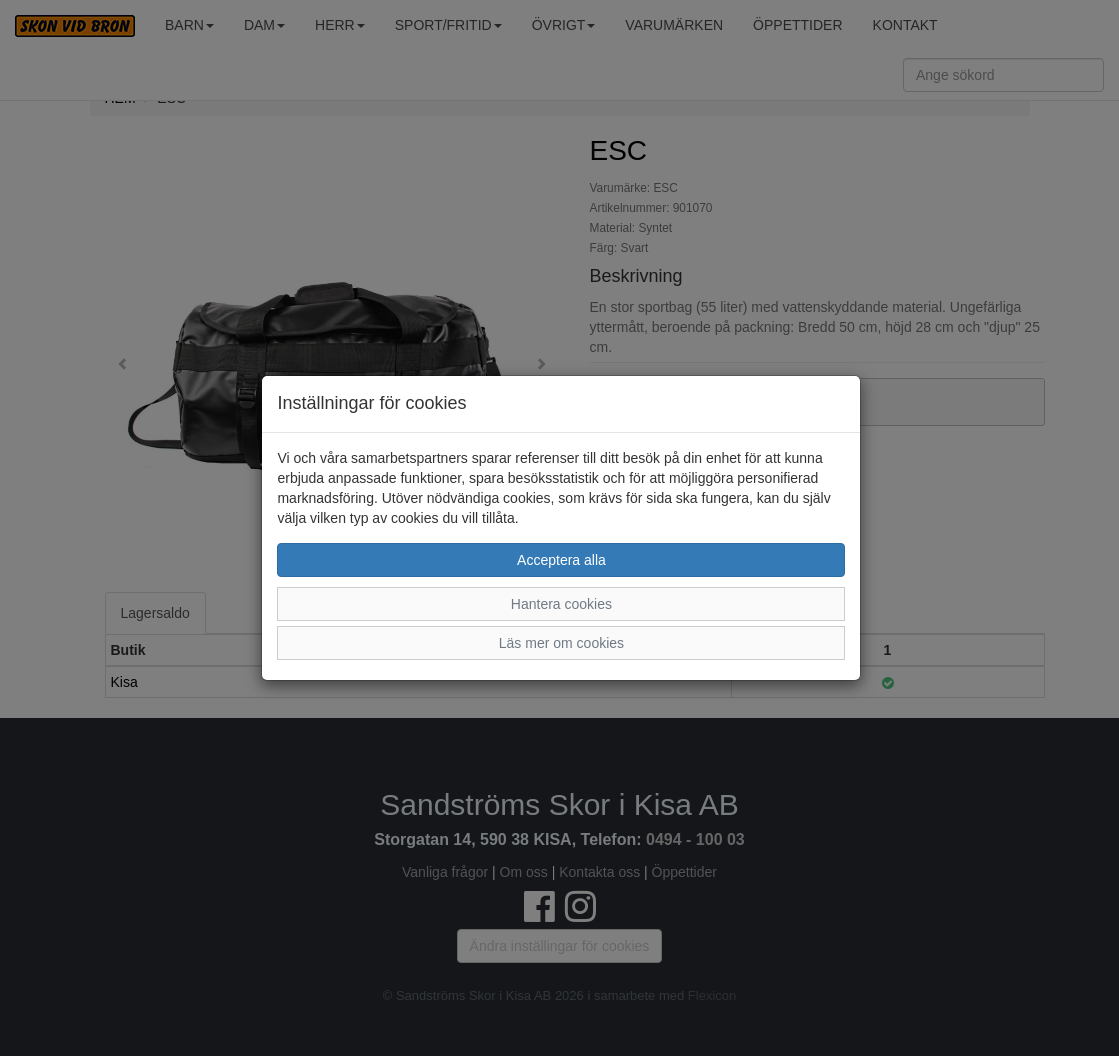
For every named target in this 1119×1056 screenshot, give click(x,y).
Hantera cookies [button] (561, 604)
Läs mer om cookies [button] (561, 643)
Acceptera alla (561, 560)
